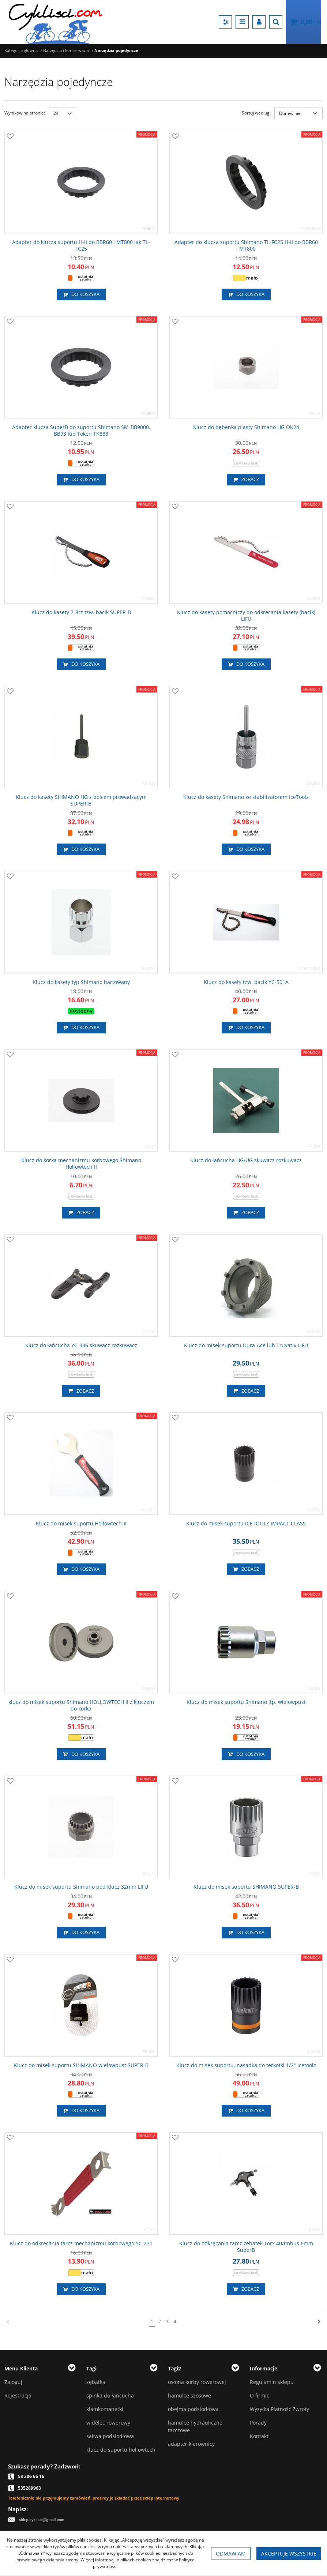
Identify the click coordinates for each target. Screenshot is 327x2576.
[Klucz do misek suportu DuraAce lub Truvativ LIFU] (246, 1345)
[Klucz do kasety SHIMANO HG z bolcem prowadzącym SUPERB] (81, 800)
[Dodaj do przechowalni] (10, 136)
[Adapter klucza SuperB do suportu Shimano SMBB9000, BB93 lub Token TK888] (81, 430)
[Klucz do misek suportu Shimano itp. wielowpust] (246, 1702)
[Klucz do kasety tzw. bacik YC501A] (246, 982)
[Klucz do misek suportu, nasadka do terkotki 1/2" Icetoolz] (246, 2065)
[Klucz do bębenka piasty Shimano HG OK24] (246, 427)
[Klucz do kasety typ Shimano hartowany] (81, 982)
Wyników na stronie (24, 113)
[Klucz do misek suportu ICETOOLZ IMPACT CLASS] (246, 1523)
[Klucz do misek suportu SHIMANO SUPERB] (246, 1887)
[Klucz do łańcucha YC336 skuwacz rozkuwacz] (81, 1345)
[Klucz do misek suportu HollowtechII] (81, 1523)
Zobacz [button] (246, 479)
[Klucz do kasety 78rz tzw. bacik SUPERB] (81, 612)
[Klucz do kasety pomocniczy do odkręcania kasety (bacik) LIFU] (246, 615)
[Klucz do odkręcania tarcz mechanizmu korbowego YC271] (81, 2243)
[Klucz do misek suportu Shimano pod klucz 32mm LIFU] (81, 1887)
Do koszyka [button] (81, 294)
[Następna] (319, 2322)
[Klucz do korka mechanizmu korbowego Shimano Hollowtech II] (81, 1163)
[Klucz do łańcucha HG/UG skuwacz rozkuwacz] (246, 1160)
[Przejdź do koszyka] (311, 22)
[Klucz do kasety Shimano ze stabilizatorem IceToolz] (246, 797)
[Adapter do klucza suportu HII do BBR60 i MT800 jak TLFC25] (81, 245)
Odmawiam (231, 2553)
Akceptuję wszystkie (288, 2553)
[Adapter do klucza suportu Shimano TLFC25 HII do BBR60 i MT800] (246, 245)
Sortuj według (256, 113)
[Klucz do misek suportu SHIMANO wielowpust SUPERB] (81, 2065)
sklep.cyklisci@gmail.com (41, 2520)
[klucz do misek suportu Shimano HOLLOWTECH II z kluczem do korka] (81, 1705)
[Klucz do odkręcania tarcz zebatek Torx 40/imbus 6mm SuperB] (246, 2246)
